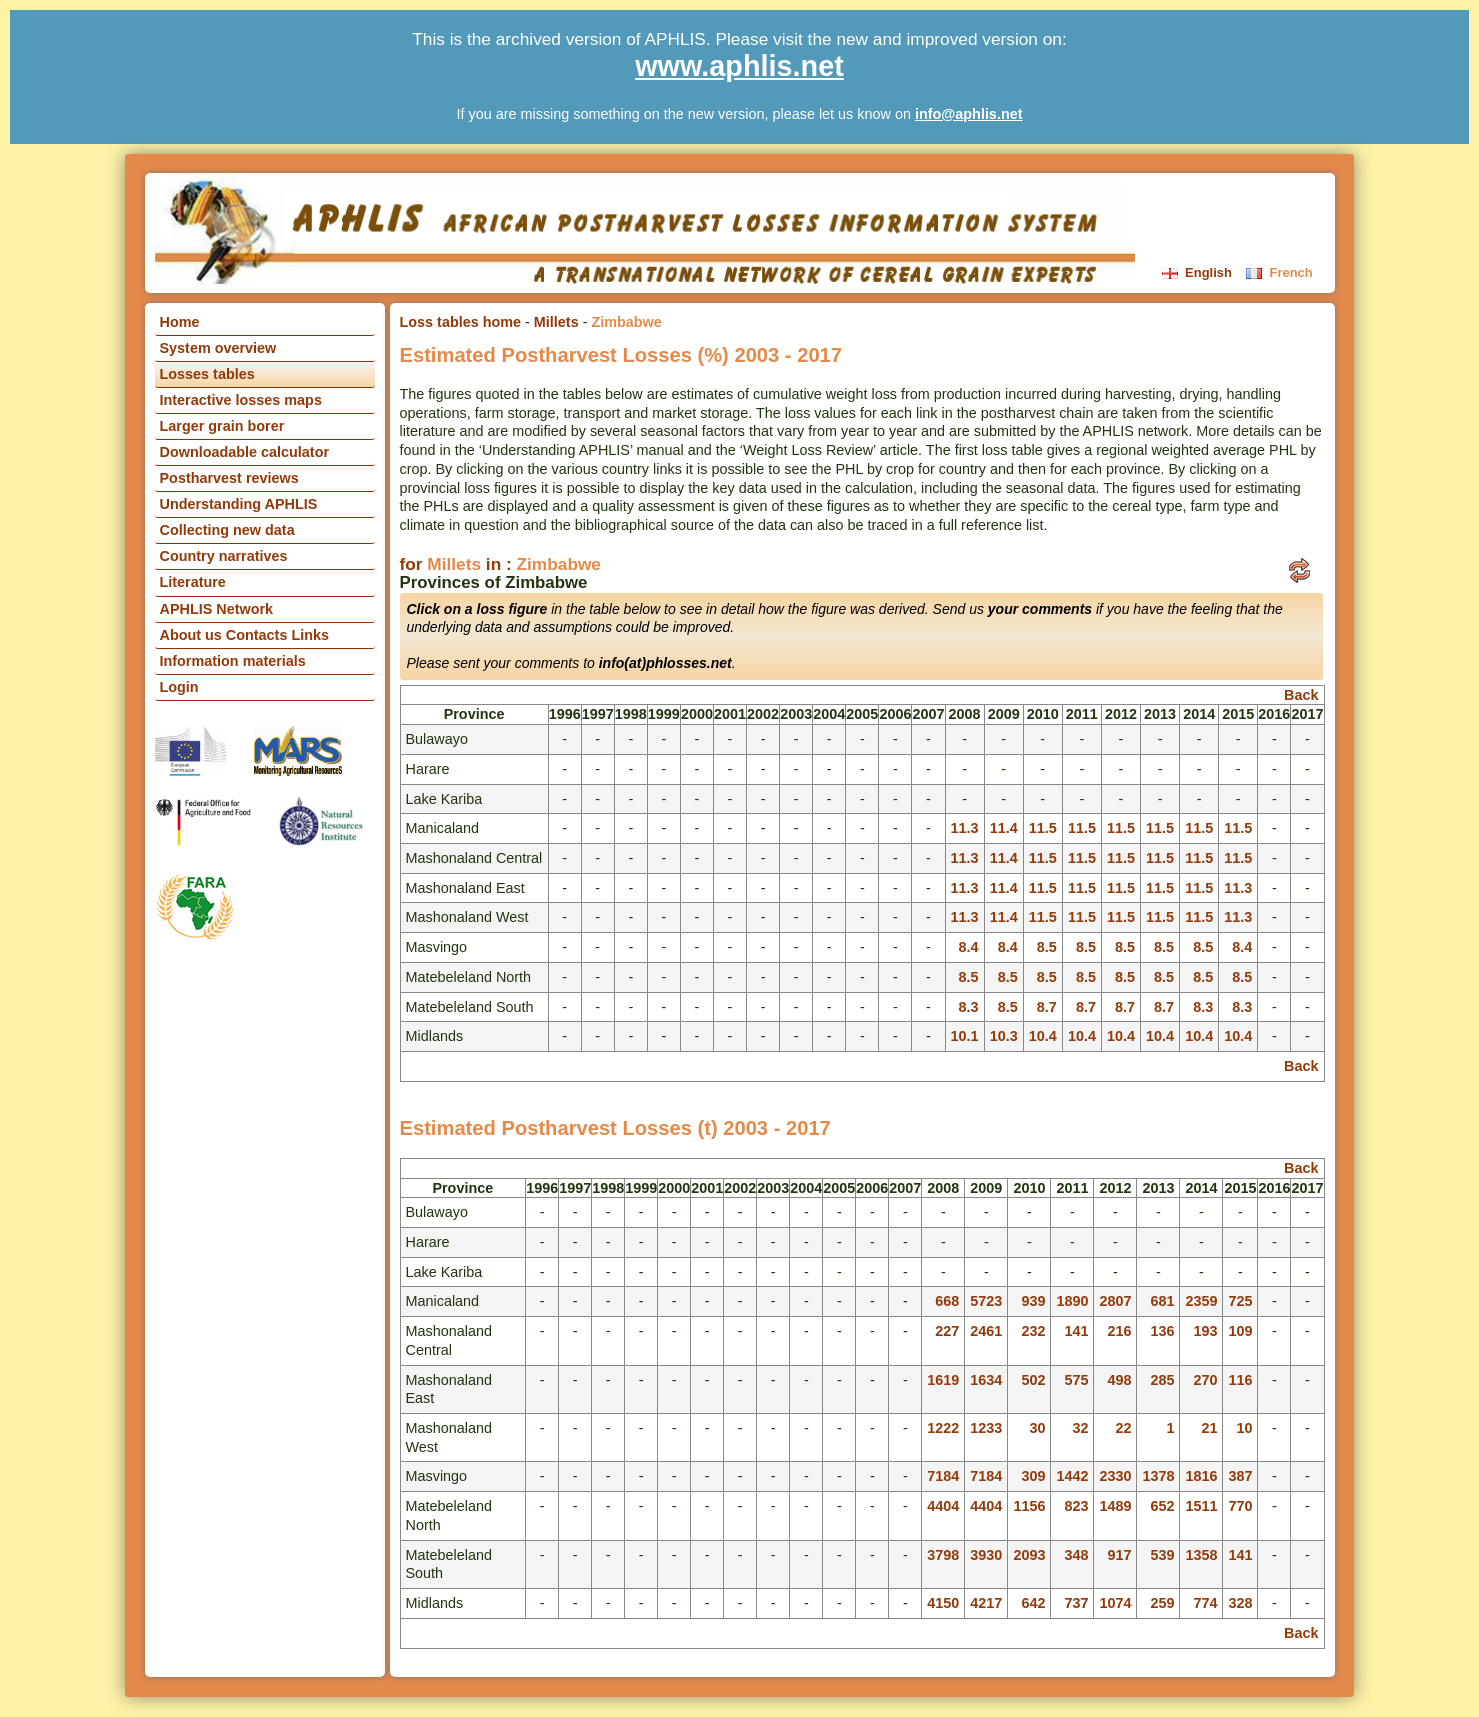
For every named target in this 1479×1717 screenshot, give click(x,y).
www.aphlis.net (739, 66)
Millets (556, 322)
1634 (986, 1380)
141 (1076, 1331)
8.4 (969, 947)
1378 (1158, 1476)
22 (1123, 1428)
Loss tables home (461, 322)
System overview (218, 348)
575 (1076, 1380)
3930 (986, 1555)
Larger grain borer (222, 426)
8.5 (1047, 947)
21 (1209, 1428)
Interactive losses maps (241, 400)
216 (1119, 1331)
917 (1119, 1555)
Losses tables (207, 374)
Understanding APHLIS (239, 504)
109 (1240, 1331)
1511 (1201, 1506)
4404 (943, 1506)
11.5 (1043, 828)
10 (1244, 1428)
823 (1076, 1506)
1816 (1201, 1476)
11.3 (965, 828)
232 (1033, 1331)
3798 (943, 1555)
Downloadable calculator (245, 452)
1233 (986, 1428)
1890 (1072, 1301)
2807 (1115, 1301)
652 (1162, 1506)
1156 (1029, 1506)
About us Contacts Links (245, 635)
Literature (193, 582)
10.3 (1004, 1036)
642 (1033, 1603)
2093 (1029, 1555)
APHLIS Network (217, 609)
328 (1240, 1603)
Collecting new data (227, 530)
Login (179, 687)
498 (1119, 1380)
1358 (1201, 1555)
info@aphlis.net (969, 114)
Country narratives (224, 556)
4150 (943, 1603)
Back (1301, 695)
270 (1205, 1380)
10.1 (965, 1036)
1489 (1115, 1506)
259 (1162, 1603)
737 (1076, 1603)
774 (1205, 1603)
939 (1033, 1301)
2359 (1201, 1301)
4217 (986, 1603)
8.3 (969, 1007)
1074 (1115, 1603)
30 (1037, 1428)
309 (1033, 1476)
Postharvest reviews (229, 478)
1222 (943, 1428)
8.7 (1047, 1007)
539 (1162, 1555)
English (1199, 272)
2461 (986, 1331)
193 (1205, 1331)
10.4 (1043, 1036)
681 (1162, 1301)
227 (947, 1331)
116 (1240, 1380)
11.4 (1004, 828)
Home (180, 322)
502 (1033, 1380)
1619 (943, 1380)
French (1279, 272)
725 (1240, 1301)
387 (1240, 1476)
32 (1080, 1428)
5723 (986, 1301)
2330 (1115, 1476)
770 (1240, 1506)
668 (947, 1301)
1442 (1072, 1476)
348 (1076, 1555)
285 (1162, 1380)
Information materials (233, 661)
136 (1162, 1331)
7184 (943, 1476)
